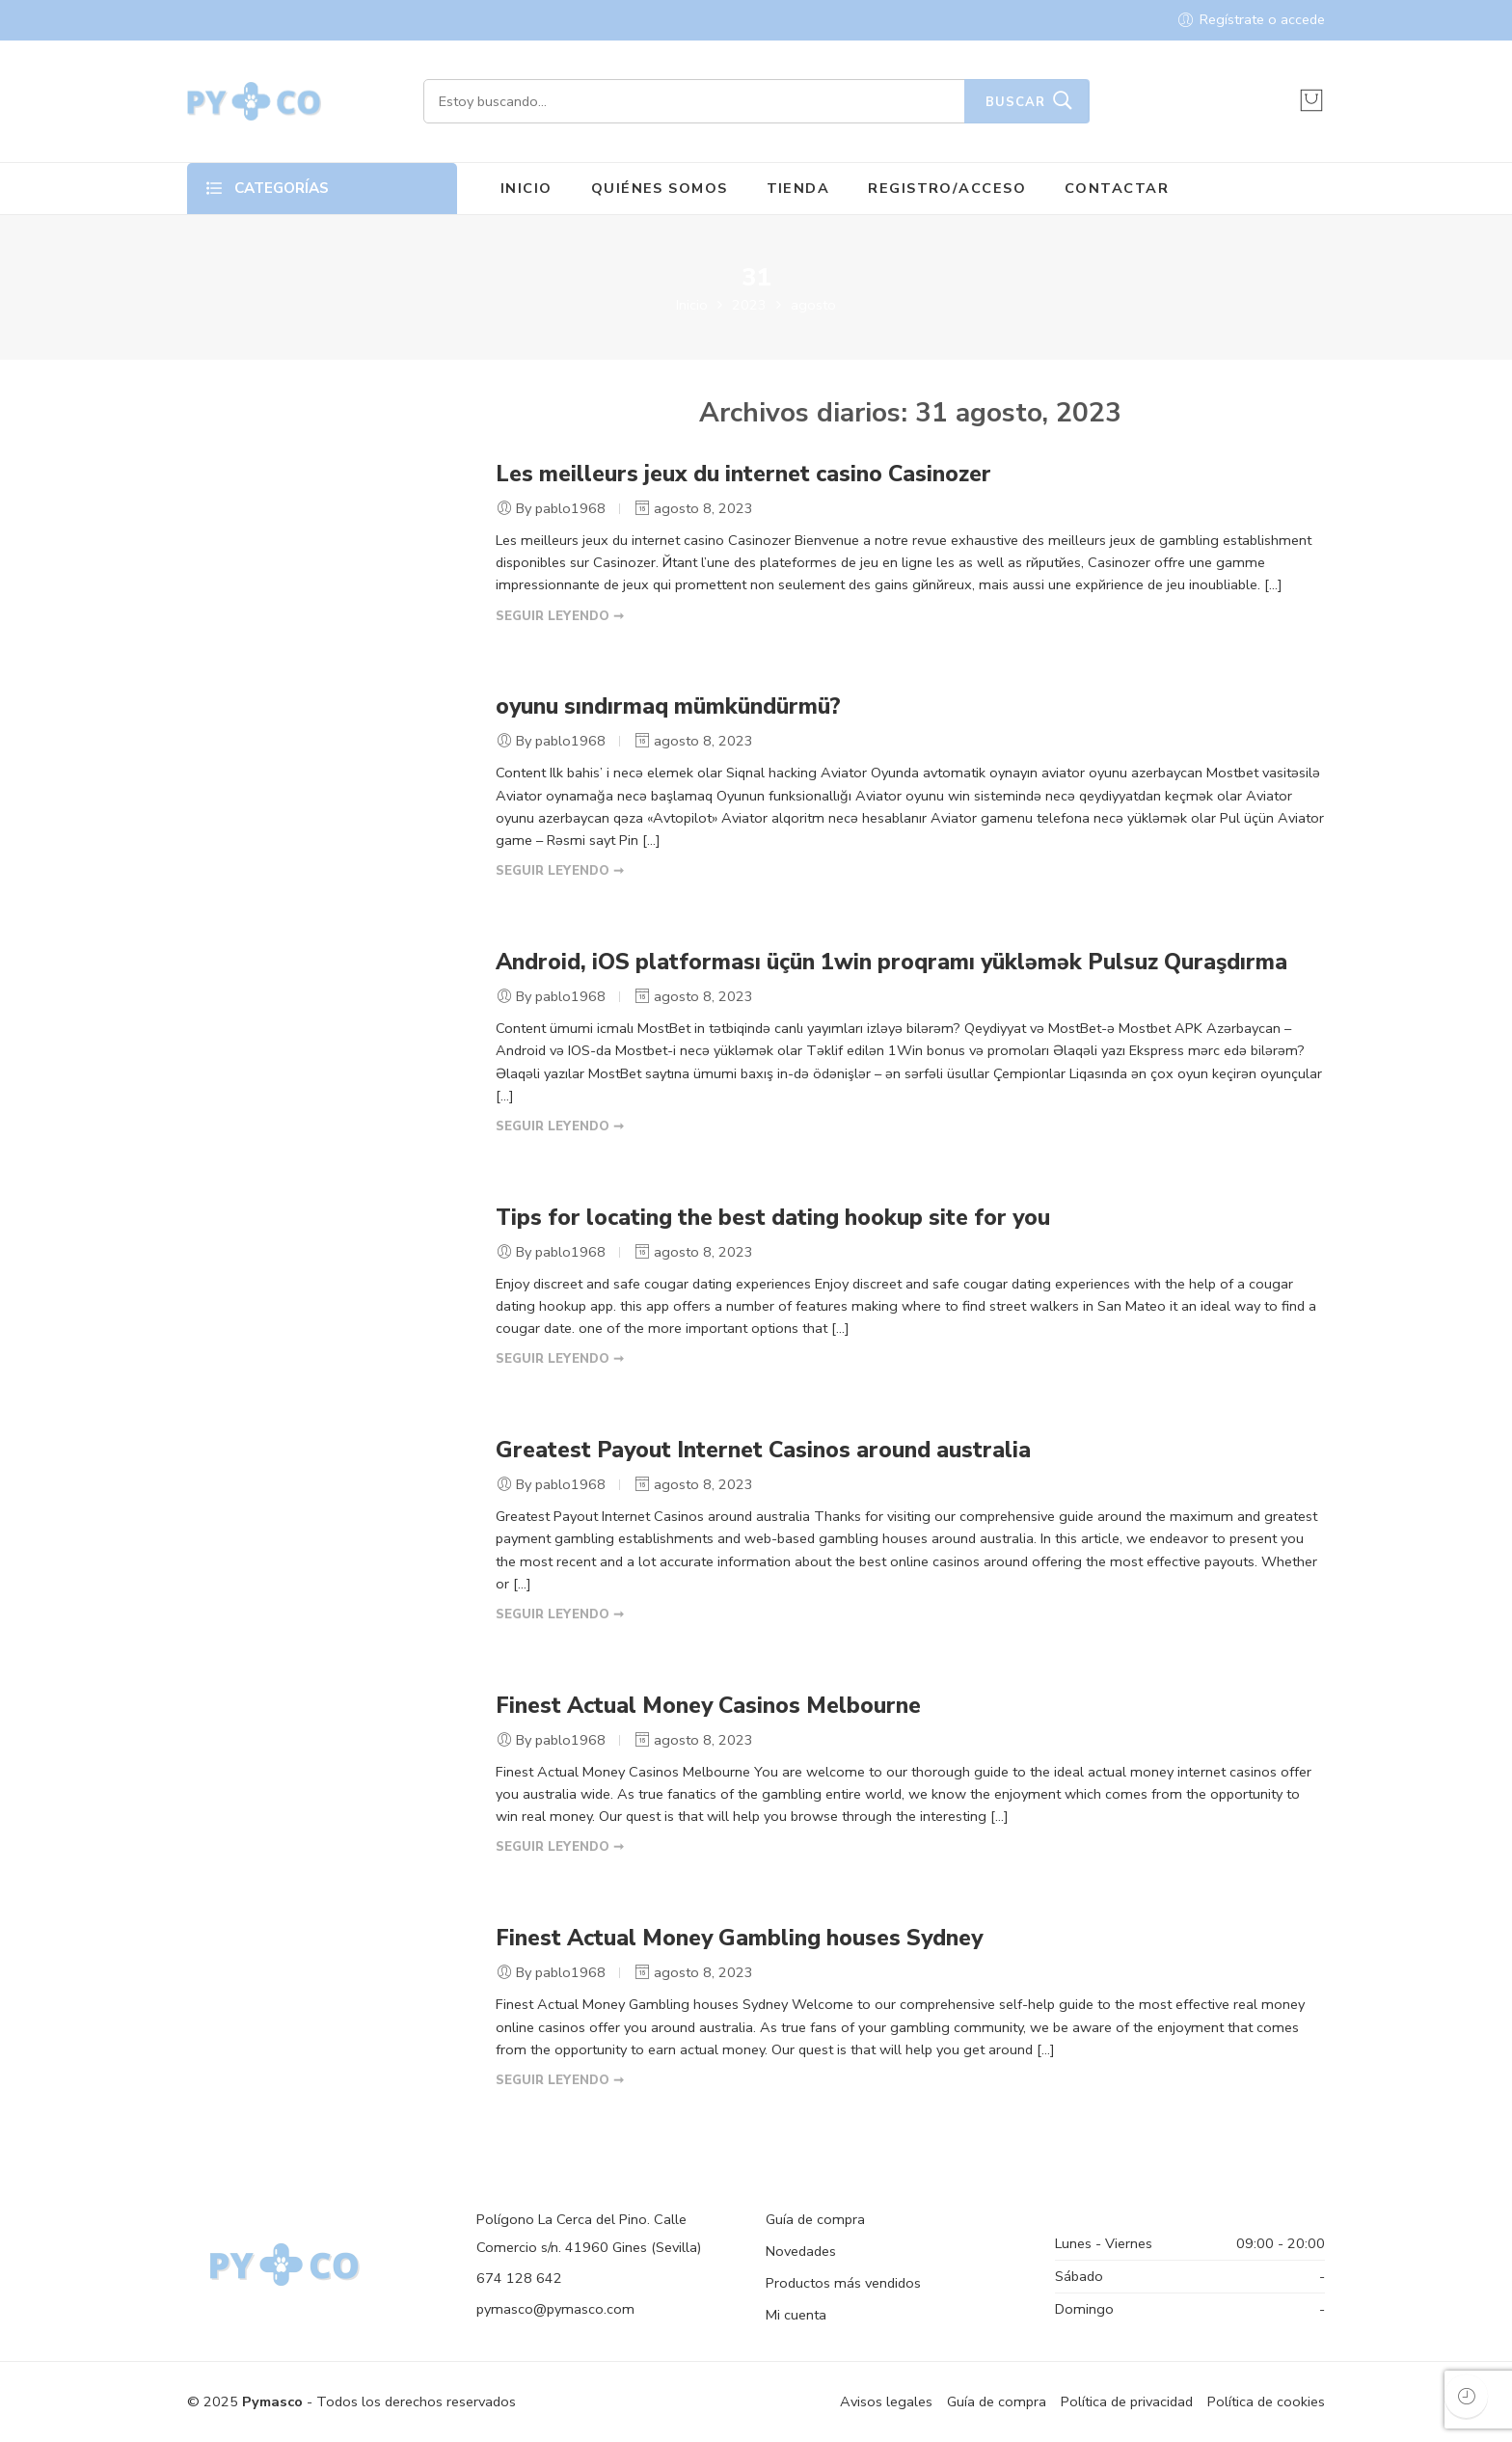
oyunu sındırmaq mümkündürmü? (668, 706)
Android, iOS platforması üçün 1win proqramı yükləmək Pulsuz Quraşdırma (891, 962)
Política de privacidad (1127, 2401)
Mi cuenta (796, 2314)
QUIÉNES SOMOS (659, 188)
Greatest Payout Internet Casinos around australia (763, 1450)
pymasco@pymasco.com (555, 2309)
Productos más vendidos (843, 2283)
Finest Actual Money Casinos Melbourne (708, 1706)
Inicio (692, 304)
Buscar (1015, 102)
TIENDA (798, 188)
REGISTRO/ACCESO (947, 188)
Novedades (801, 2251)
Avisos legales (886, 2401)
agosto (813, 304)
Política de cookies (1266, 2401)
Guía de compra (815, 2219)
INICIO (526, 188)
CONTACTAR (1117, 188)
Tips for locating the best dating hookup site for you (773, 1218)
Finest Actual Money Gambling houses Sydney (739, 1938)
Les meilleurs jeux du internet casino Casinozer (743, 474)
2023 (749, 304)
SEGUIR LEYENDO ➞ (560, 616)
